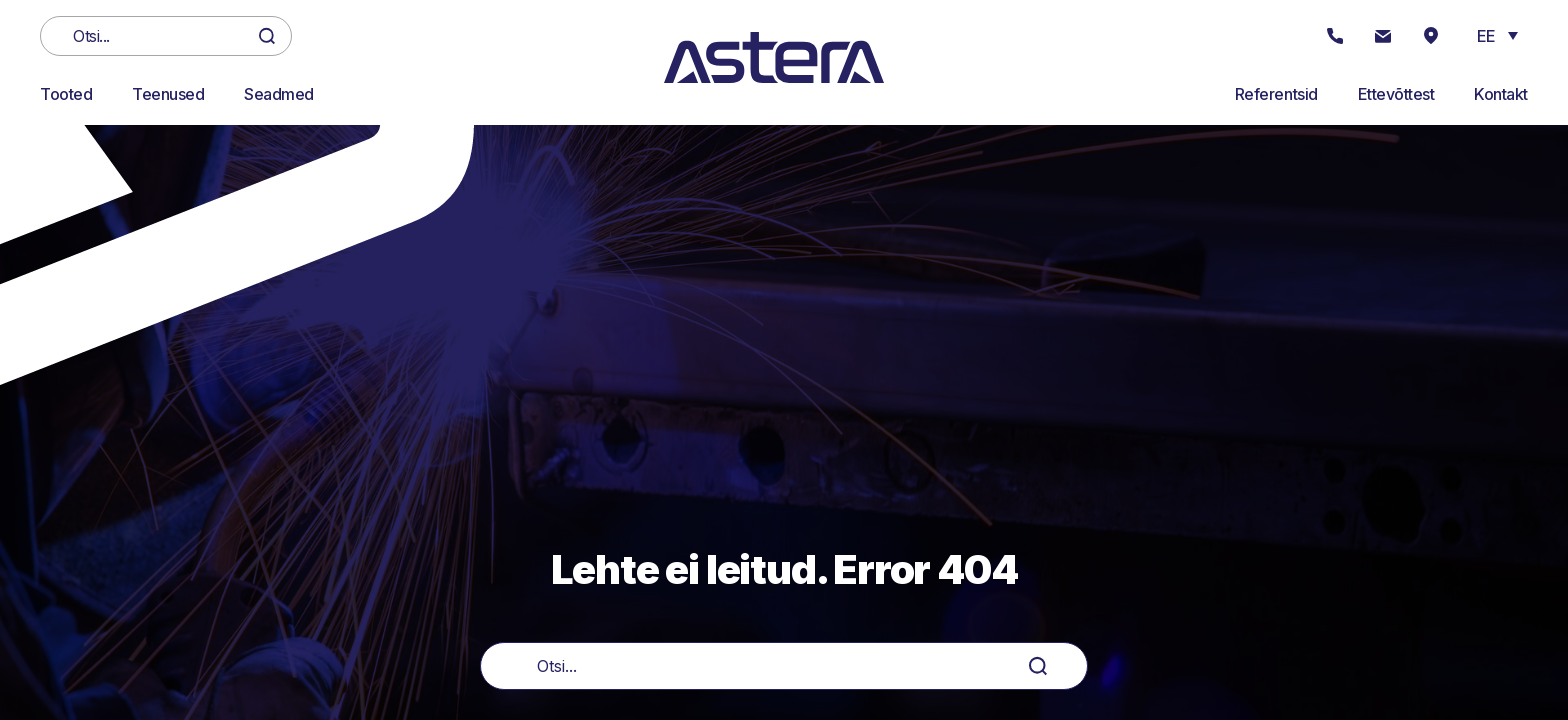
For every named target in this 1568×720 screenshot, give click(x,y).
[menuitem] (1497, 35)
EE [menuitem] (1486, 36)
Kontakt (1501, 94)
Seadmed (279, 94)
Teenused (168, 94)
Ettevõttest (1396, 94)
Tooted (66, 94)
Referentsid (1276, 94)
